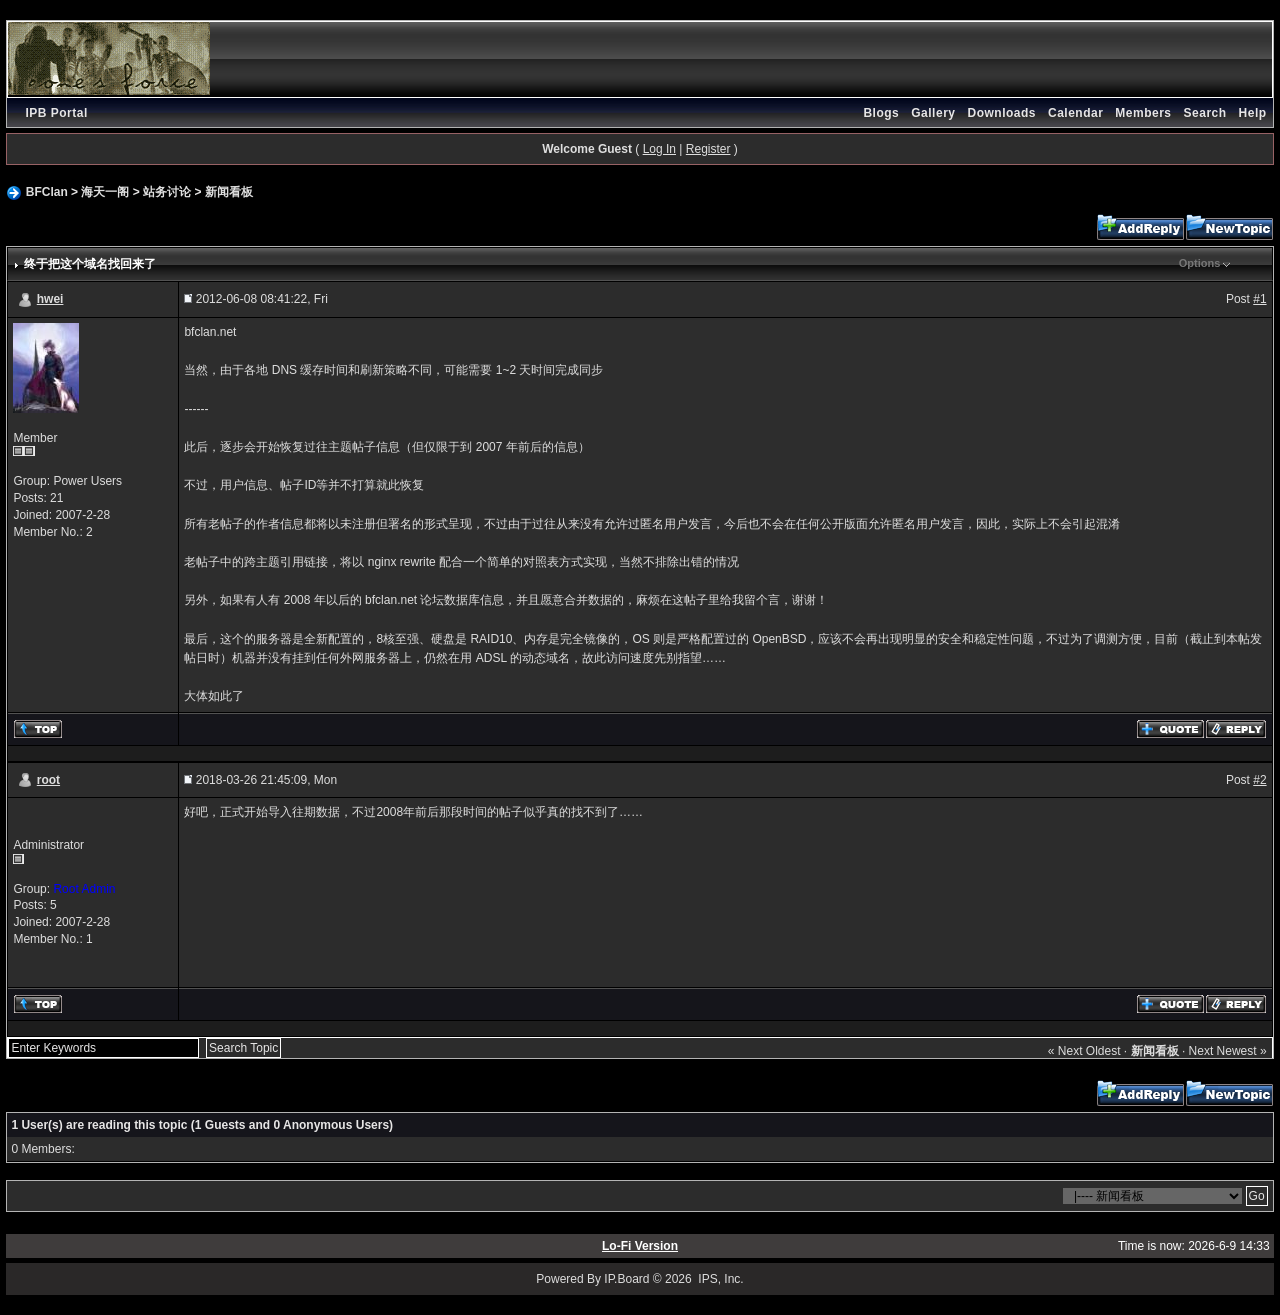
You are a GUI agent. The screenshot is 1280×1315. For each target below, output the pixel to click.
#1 (1259, 299)
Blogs (881, 113)
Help (1253, 113)
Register (708, 149)
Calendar (1075, 113)
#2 (1259, 780)
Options (1200, 263)
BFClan (47, 192)
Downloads (1001, 113)
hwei (50, 299)
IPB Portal (56, 113)
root (48, 780)
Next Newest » (1228, 1051)
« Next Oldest (1084, 1051)
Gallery (933, 113)
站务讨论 (167, 192)
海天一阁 (105, 192)
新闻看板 (229, 192)
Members (1143, 113)
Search (1205, 113)
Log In (659, 149)
